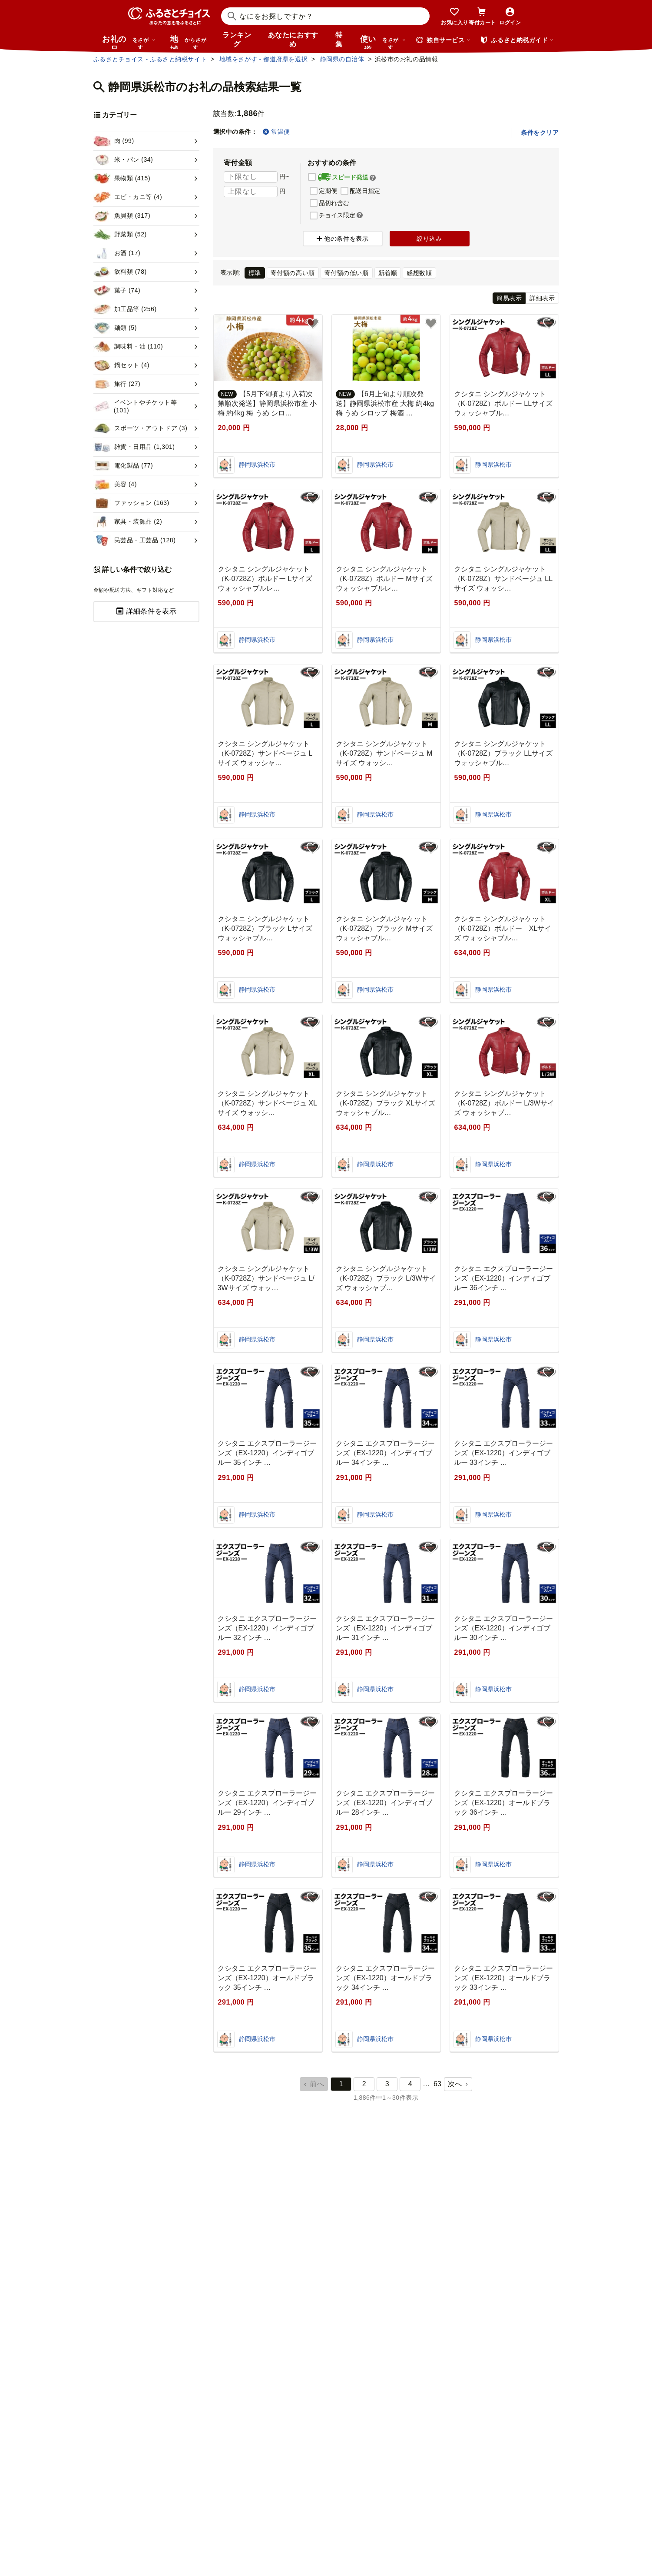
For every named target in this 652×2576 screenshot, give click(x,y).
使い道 (383, 42)
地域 (189, 42)
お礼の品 (129, 42)
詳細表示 (542, 298)
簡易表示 (509, 298)
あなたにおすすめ (293, 39)
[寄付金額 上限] (251, 191)
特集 (339, 39)
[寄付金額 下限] (251, 177)
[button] (373, 178)
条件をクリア (540, 132)
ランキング (236, 39)
